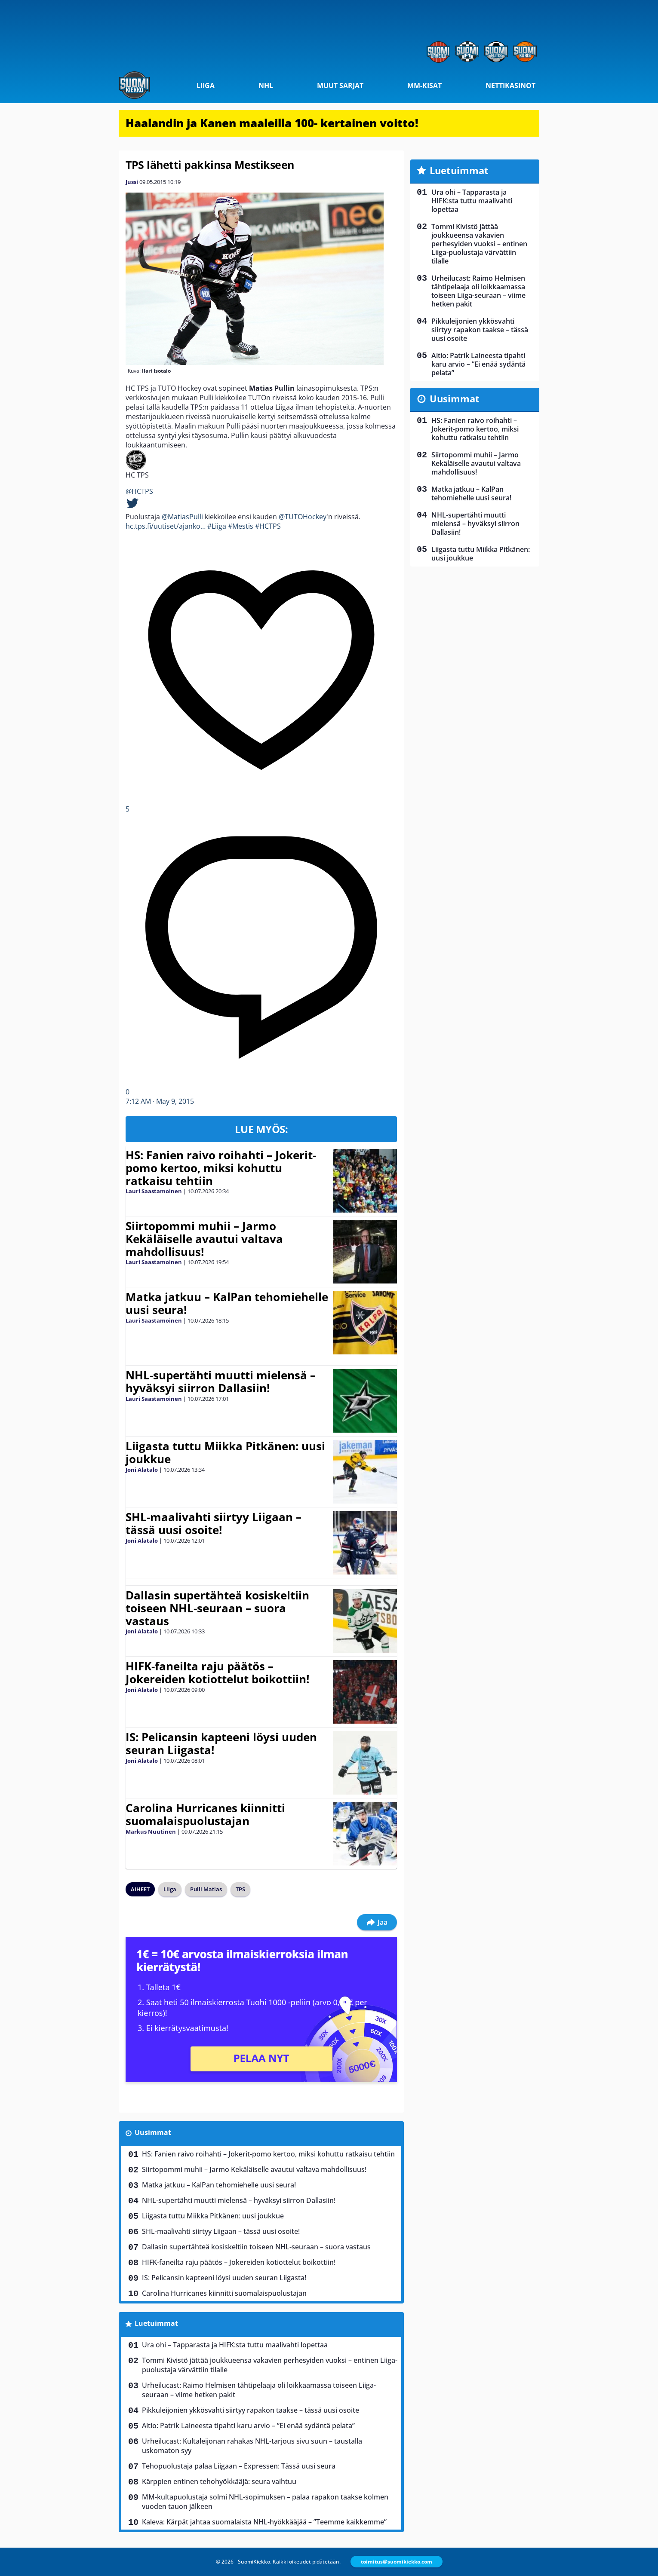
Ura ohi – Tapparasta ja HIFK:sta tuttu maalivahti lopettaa (235, 2344)
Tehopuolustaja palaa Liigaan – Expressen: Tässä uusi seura (238, 2466)
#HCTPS (268, 526)
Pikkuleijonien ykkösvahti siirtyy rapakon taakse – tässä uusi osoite (250, 2410)
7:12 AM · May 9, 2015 (160, 1101)
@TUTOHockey (302, 516)
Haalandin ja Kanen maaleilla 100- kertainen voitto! (272, 123)
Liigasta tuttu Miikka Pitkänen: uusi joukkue (225, 1452)
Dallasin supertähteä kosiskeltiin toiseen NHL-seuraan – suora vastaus (217, 1608)
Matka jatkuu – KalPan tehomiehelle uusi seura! (227, 1303)
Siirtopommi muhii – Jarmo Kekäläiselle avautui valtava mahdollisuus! (204, 1238)
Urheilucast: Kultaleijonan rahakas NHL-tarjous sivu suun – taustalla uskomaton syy (252, 2445)
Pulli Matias (206, 1889)
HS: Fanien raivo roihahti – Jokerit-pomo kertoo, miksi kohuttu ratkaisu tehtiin (221, 1167)
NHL (265, 85)
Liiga (206, 85)
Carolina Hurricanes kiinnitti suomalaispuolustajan (205, 1814)
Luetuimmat (156, 2323)
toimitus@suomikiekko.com (396, 2561)
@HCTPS (139, 491)
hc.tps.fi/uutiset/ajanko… (166, 526)
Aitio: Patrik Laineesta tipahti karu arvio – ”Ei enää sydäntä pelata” (248, 2425)
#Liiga (216, 526)
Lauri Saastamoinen (154, 1191)
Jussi (132, 182)
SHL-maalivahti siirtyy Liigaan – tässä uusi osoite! (213, 1523)
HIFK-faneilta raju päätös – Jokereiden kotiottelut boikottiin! (217, 1672)
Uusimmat (153, 2132)
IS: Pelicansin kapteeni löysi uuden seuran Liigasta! (221, 1743)
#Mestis (240, 526)
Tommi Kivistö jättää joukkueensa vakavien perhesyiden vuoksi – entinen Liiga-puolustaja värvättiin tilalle (269, 2364)
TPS (240, 1889)
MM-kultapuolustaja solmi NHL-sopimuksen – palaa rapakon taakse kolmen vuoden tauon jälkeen (265, 2501)
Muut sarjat (340, 85)
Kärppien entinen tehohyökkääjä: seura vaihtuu (219, 2481)
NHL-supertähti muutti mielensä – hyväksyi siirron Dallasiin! (221, 1381)
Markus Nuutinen (151, 1831)
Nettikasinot (510, 85)
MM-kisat (424, 85)
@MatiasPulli (182, 516)
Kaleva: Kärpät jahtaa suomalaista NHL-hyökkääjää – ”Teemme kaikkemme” (264, 2522)
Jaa (376, 1922)
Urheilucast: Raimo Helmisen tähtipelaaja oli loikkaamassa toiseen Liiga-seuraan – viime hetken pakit (259, 2389)
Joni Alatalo (142, 1469)
